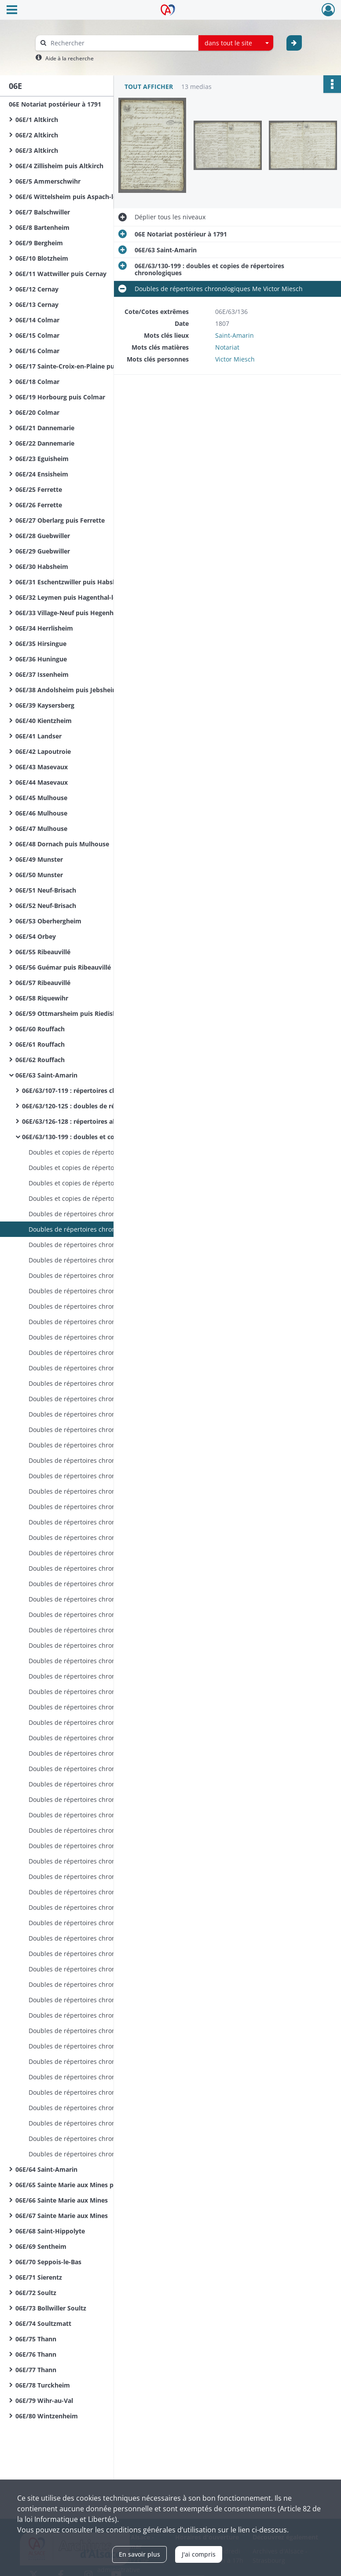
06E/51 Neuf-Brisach (45, 890)
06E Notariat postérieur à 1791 (55, 104)
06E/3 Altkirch (36, 150)
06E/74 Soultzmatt (43, 2323)
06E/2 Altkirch (36, 135)
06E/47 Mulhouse (41, 828)
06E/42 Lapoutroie (43, 751)
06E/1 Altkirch (36, 119)
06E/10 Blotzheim (41, 258)
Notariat (227, 347)
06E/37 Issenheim (42, 674)
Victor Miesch (235, 359)
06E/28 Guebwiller (42, 535)
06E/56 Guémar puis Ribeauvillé (63, 967)
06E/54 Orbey (35, 936)
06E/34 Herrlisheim (44, 628)
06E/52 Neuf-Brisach (45, 905)
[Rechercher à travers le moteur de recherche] (121, 43)
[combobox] (235, 43)
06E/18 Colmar (37, 381)
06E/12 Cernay (37, 289)
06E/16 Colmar (37, 351)
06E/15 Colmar (37, 335)
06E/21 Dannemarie (44, 428)
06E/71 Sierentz (38, 2277)
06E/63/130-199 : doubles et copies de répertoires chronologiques (110, 1137)
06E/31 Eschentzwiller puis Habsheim (71, 582)
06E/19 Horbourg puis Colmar (60, 397)
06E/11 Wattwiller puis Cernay (60, 273)
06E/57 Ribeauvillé (42, 982)
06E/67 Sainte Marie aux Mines (61, 2215)
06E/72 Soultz (35, 2292)
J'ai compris (199, 2554)
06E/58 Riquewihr (41, 998)
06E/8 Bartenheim (42, 227)
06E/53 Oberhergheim (48, 921)
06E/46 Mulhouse (41, 813)
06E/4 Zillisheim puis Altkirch (59, 166)
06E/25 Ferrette (38, 489)
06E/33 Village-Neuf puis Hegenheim (70, 613)
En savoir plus (139, 2554)
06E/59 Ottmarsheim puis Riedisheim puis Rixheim (92, 1013)
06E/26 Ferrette (38, 505)
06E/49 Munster (39, 859)
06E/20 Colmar (37, 412)
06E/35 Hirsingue (40, 643)
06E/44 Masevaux (41, 782)
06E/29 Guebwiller (42, 551)
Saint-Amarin (234, 335)
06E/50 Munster (39, 875)
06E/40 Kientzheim (43, 720)
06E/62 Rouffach (40, 1059)
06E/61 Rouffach (40, 1044)
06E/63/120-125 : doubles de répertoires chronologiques (106, 1106)
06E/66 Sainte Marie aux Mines (61, 2200)
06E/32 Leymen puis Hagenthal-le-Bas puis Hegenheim (97, 597)
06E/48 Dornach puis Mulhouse (62, 844)
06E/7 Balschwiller (42, 212)
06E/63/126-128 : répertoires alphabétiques (87, 1121)
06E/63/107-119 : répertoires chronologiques (89, 1090)
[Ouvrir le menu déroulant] (12, 10)
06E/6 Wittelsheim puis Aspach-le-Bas (72, 196)
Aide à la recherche (69, 58)
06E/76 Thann (35, 2354)
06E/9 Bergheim (39, 243)
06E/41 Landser (38, 736)
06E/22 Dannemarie (44, 443)
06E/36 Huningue (41, 659)
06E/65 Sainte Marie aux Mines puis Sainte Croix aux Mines (103, 2185)
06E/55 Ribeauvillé (42, 952)
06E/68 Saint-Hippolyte (50, 2231)
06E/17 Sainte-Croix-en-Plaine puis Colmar (79, 366)
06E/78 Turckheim (42, 2385)
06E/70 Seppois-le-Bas (48, 2262)
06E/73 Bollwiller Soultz (50, 2308)
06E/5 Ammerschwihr (48, 181)
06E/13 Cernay (37, 304)
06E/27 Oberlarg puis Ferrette (60, 520)
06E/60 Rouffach (40, 1029)
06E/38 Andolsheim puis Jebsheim (66, 690)
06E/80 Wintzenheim (46, 2416)
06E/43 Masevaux (41, 767)
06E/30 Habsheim (41, 566)
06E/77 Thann (35, 2370)
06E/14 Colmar (37, 320)
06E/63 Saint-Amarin (46, 1075)
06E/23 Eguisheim (42, 458)
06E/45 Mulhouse (41, 797)
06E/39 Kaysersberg (44, 705)
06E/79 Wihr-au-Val (44, 2400)
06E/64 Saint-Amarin (46, 2169)
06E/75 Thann (35, 2339)
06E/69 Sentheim (40, 2246)
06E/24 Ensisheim (41, 474)
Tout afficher (149, 86)
